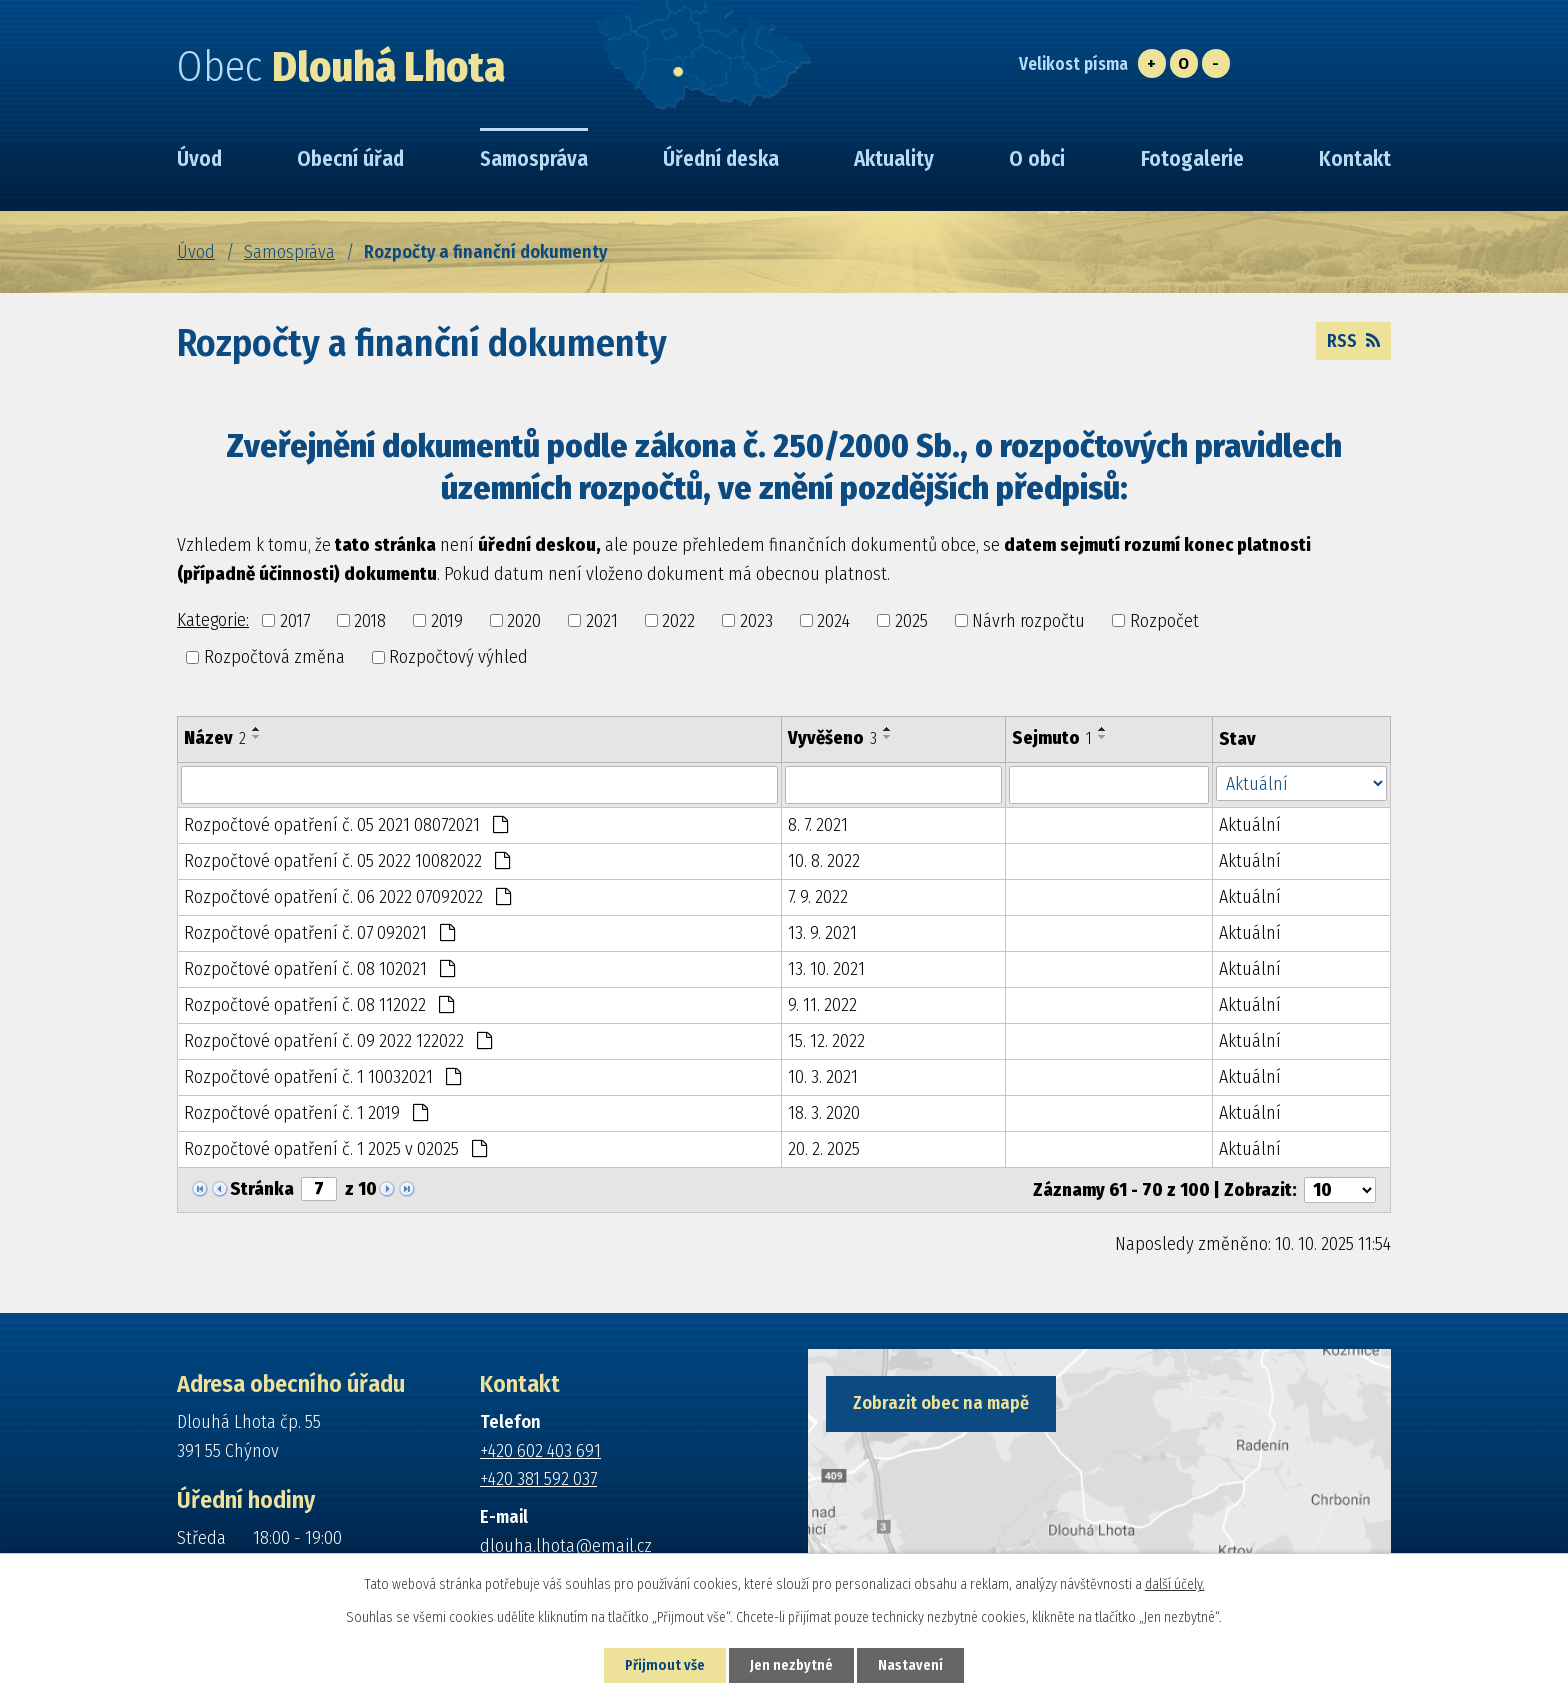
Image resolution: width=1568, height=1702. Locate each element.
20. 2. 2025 (824, 1149)
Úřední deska (721, 159)
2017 (295, 620)
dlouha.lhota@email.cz (566, 1546)
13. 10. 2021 (826, 969)
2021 (602, 620)
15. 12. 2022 (826, 1041)
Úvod (196, 252)
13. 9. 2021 (822, 933)
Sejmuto (1052, 738)
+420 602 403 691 (540, 1451)
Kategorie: (213, 620)
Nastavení (910, 1665)
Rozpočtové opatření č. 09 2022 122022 (338, 1041)
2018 (370, 620)
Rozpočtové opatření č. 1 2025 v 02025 (335, 1149)
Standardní (1184, 63)
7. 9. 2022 (818, 897)
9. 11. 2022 (822, 1005)
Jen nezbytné (791, 1665)
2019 (447, 620)
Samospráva (289, 252)
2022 (678, 620)
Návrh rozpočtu (1028, 620)
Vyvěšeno (832, 738)
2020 (524, 620)
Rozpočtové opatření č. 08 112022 (319, 1005)
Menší (1216, 63)
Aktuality (894, 159)
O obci (1037, 159)
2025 (911, 620)
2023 (756, 620)
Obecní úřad (350, 159)
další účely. (1175, 1584)
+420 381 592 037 (538, 1479)
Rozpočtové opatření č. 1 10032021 (322, 1077)
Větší (1152, 63)
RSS (1353, 341)
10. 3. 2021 (823, 1077)
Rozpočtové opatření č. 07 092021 (319, 933)
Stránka (262, 1189)
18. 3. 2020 (824, 1113)
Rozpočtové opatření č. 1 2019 (306, 1113)
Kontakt (1355, 159)
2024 (833, 620)
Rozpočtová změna (274, 657)
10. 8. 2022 (824, 861)
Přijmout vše (665, 1665)
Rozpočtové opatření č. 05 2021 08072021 (346, 825)
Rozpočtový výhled (458, 657)
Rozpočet (1164, 620)
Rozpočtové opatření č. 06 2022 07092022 (347, 897)
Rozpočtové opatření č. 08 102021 (319, 969)
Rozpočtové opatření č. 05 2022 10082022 (347, 861)
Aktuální (1250, 825)
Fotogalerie (1192, 159)
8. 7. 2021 (818, 825)
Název (215, 738)
